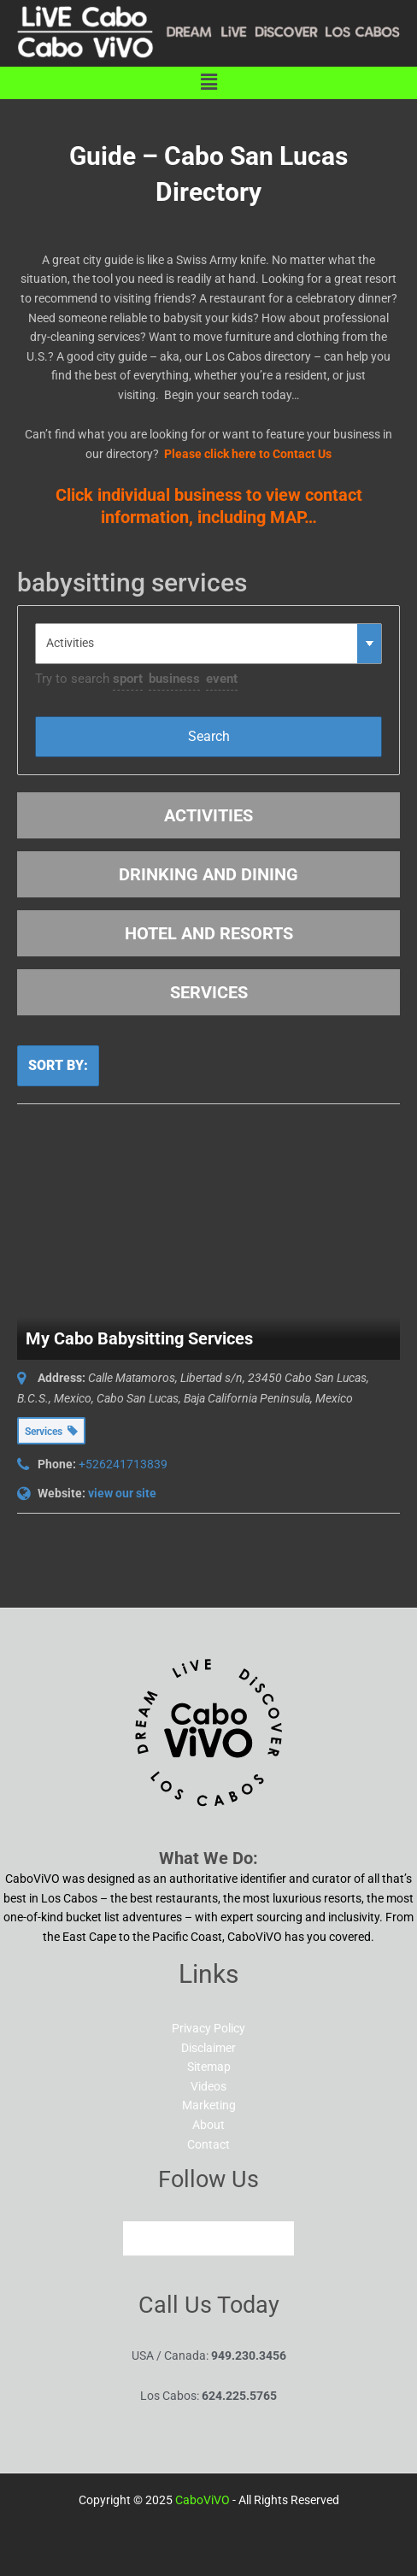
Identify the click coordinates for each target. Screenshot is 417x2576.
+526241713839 (123, 1464)
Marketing (209, 2105)
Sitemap (209, 2066)
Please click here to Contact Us (248, 454)
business (174, 678)
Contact (208, 2144)
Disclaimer (208, 2048)
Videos (208, 2086)
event (222, 678)
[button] (208, 83)
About (208, 2125)
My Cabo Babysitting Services (139, 1338)
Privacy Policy (208, 2028)
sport (128, 678)
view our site (122, 1493)
